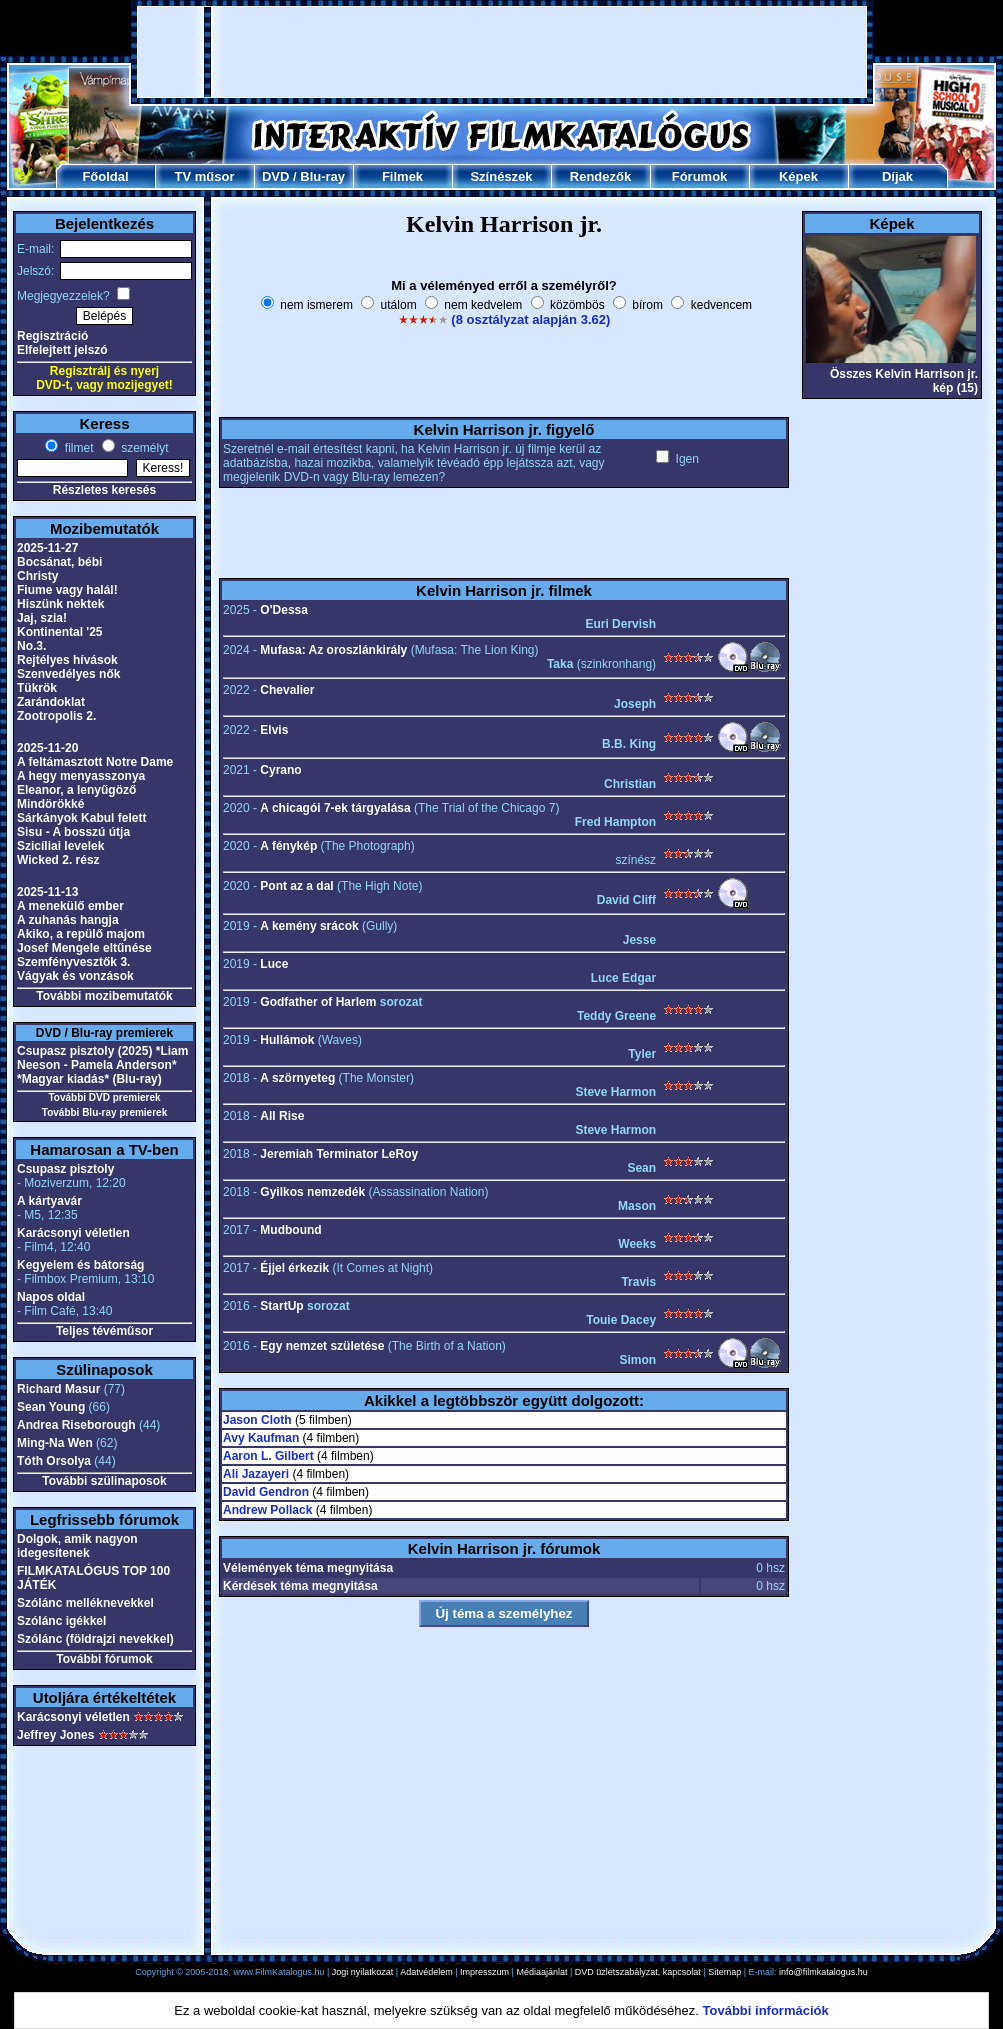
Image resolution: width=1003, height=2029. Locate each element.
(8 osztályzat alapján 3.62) (530, 319)
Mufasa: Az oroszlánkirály (333, 650)
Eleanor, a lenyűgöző (76, 790)
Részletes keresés (104, 490)
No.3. (31, 646)
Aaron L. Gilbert (268, 1456)
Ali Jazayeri (256, 1474)
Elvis (274, 730)
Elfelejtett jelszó (62, 350)
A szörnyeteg (297, 1078)
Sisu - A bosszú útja (73, 832)
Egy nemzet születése (322, 1346)
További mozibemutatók (104, 996)
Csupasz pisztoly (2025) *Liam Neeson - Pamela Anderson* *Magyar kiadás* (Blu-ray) (102, 1065)
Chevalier (287, 690)
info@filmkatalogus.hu (823, 1972)
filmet (77, 448)
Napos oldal (51, 1297)
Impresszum (484, 1972)
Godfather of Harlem (318, 1002)
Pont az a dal (296, 886)
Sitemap (724, 1972)
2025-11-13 (47, 892)
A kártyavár (49, 1201)
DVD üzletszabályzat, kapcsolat (638, 1972)
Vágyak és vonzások (75, 976)
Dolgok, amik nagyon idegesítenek (77, 1546)
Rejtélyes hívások (67, 660)
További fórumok (104, 1659)
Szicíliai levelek (60, 846)
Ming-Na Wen (55, 1443)
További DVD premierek (104, 1097)
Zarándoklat (51, 702)
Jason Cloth (257, 1420)
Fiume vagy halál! (67, 590)
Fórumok (700, 176)
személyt (143, 448)
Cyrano (280, 770)
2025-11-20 (47, 748)
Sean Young (51, 1407)
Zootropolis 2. (56, 716)
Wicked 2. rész (58, 860)
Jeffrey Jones (55, 1735)
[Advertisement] (502, 52)
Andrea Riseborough (76, 1425)
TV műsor (205, 176)
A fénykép (288, 846)
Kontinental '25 (60, 632)
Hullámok (287, 1040)
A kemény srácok (309, 926)
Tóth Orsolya (54, 1461)
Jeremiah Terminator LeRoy (339, 1154)
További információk (766, 2010)
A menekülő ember (70, 906)
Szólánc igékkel (61, 1621)
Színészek (501, 176)
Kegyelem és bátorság (80, 1265)
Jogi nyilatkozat (363, 1972)
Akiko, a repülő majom (81, 934)
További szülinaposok (104, 1481)
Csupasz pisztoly (65, 1169)
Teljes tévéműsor (104, 1331)
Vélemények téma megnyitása (308, 1568)
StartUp (281, 1306)
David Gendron (266, 1492)
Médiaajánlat (541, 1972)
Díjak (897, 176)
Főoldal (105, 176)
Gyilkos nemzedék (312, 1192)
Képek (798, 176)
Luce (274, 964)
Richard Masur (58, 1389)
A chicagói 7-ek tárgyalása (335, 808)
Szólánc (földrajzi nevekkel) (95, 1639)
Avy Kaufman (261, 1438)
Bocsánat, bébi (59, 562)
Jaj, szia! (42, 618)
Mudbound (290, 1230)
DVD (275, 176)
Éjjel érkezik (294, 1268)
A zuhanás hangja (68, 920)
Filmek (402, 176)
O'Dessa (284, 610)
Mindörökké (50, 804)
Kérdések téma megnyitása (300, 1586)
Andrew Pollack (267, 1510)
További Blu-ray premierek (104, 1112)
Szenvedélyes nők (68, 674)
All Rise (282, 1116)
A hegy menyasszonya (81, 776)
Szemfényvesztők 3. (73, 962)
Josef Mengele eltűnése (84, 948)
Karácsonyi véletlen (73, 1233)
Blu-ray (322, 176)
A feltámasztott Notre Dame (95, 762)
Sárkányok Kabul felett (81, 818)
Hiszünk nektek (60, 604)
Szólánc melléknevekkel (85, 1603)
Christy (37, 576)
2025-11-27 (47, 548)
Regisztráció (52, 336)
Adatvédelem (426, 1972)
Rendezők (600, 176)
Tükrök (37, 688)
